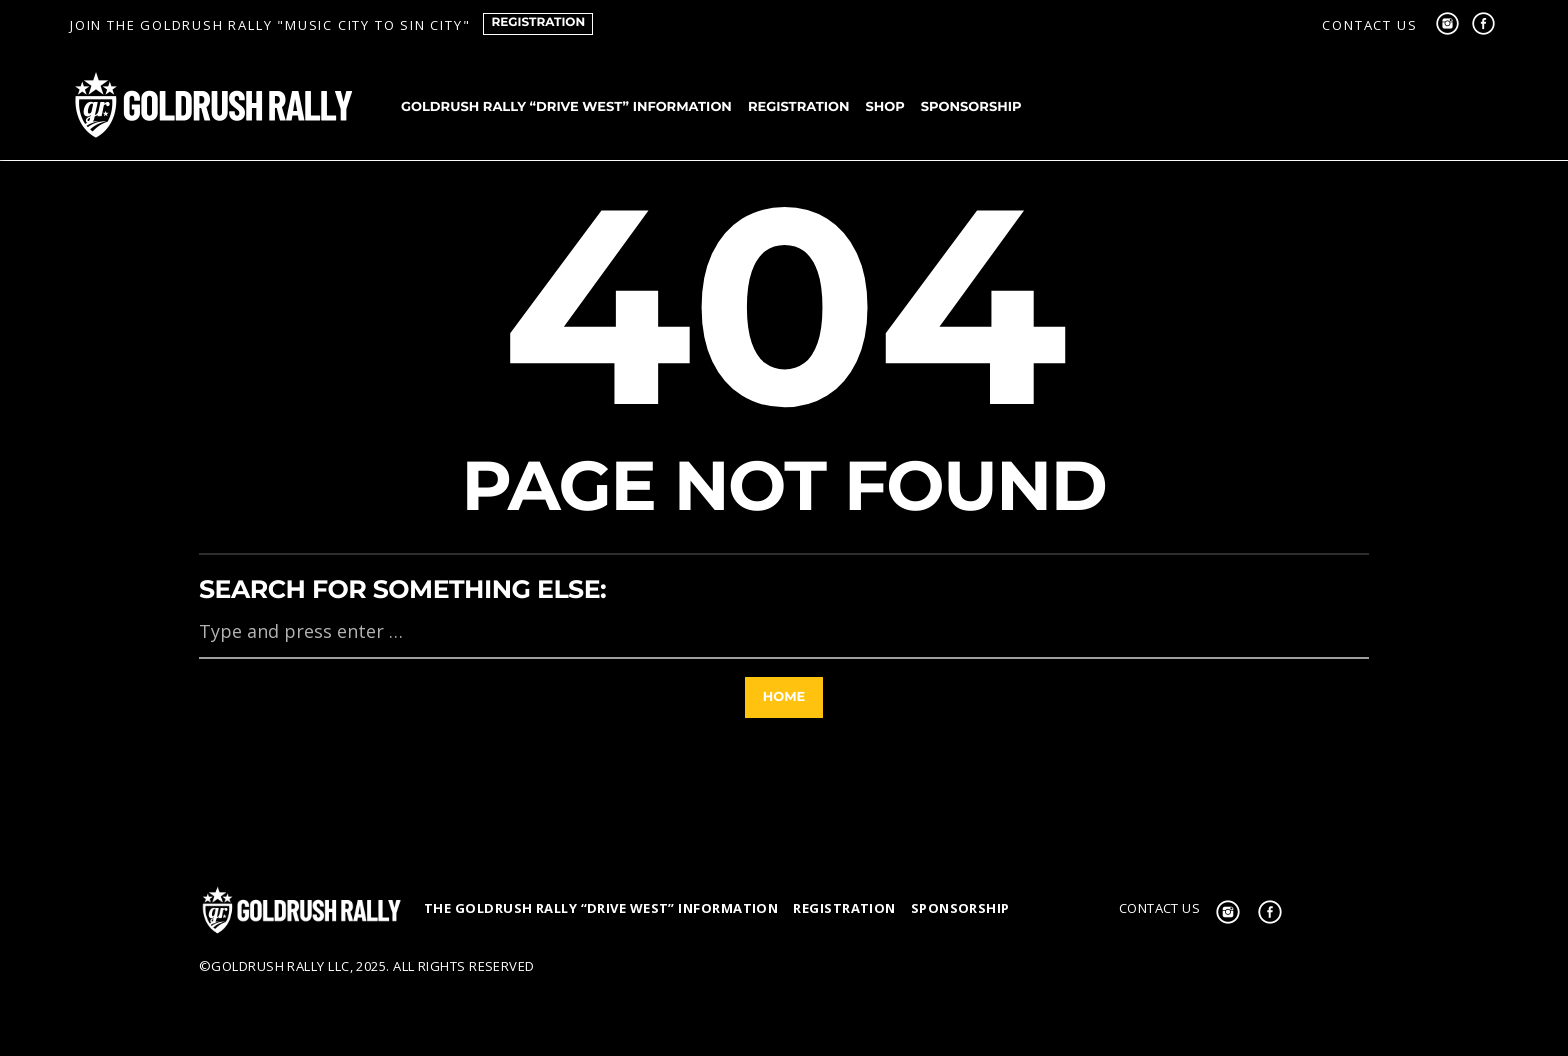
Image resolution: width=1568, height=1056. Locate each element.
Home (784, 697)
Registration (538, 22)
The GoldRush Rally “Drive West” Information (601, 908)
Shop (884, 107)
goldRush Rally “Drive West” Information (566, 107)
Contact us (1369, 25)
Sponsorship (971, 107)
